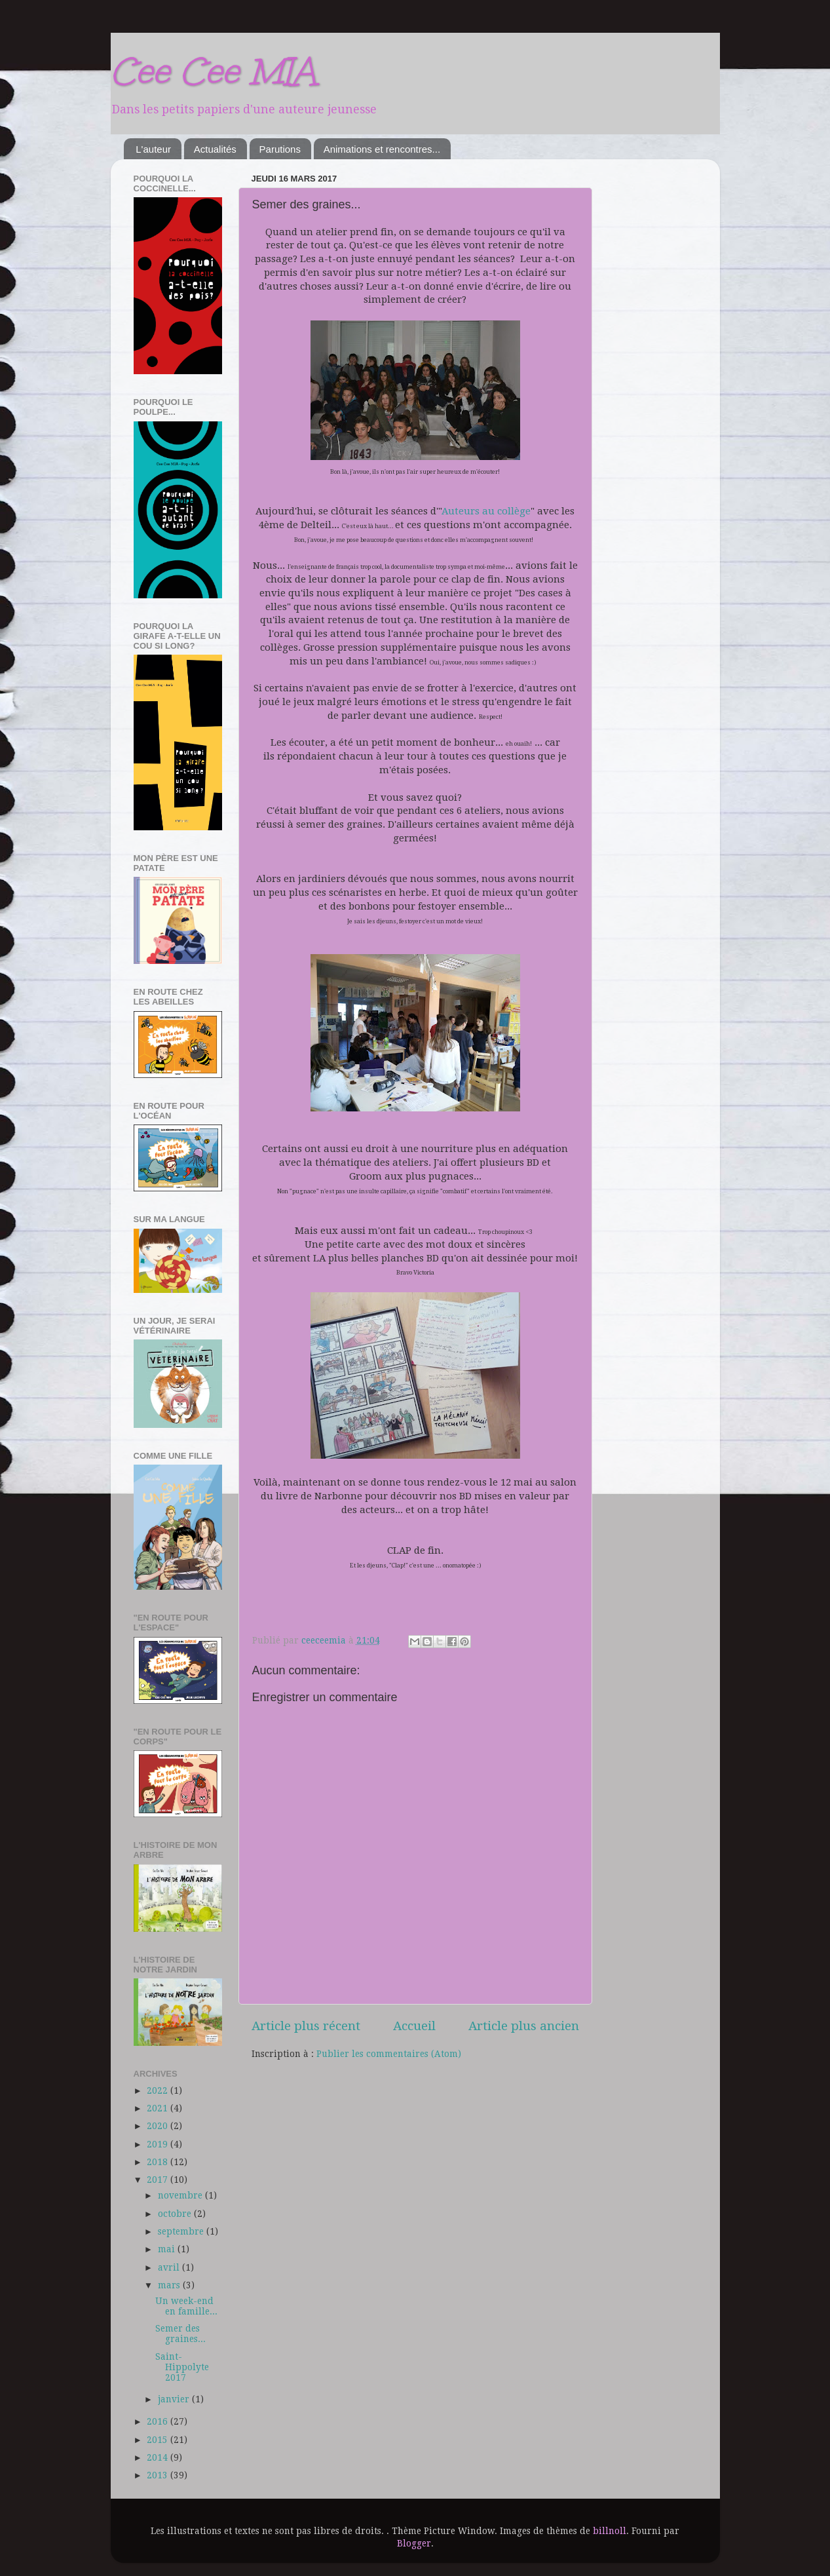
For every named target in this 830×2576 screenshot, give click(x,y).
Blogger (414, 2543)
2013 (158, 2475)
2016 (158, 2421)
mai (168, 2249)
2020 (158, 2126)
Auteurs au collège (486, 511)
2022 (158, 2090)
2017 (158, 2179)
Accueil (414, 2025)
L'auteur (153, 149)
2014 (158, 2457)
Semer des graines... (180, 2333)
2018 (158, 2162)
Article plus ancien (523, 2025)
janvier (175, 2399)
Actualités (215, 149)
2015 (158, 2439)
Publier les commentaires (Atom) (388, 2053)
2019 (158, 2144)
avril (170, 2267)
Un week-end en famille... (186, 2306)
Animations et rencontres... (382, 149)
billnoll (609, 2531)
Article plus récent (306, 2025)
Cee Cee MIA (213, 71)
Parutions (280, 149)
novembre (181, 2195)
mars (170, 2285)
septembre (182, 2231)
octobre (176, 2213)
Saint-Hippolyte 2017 (182, 2367)
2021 (158, 2108)
